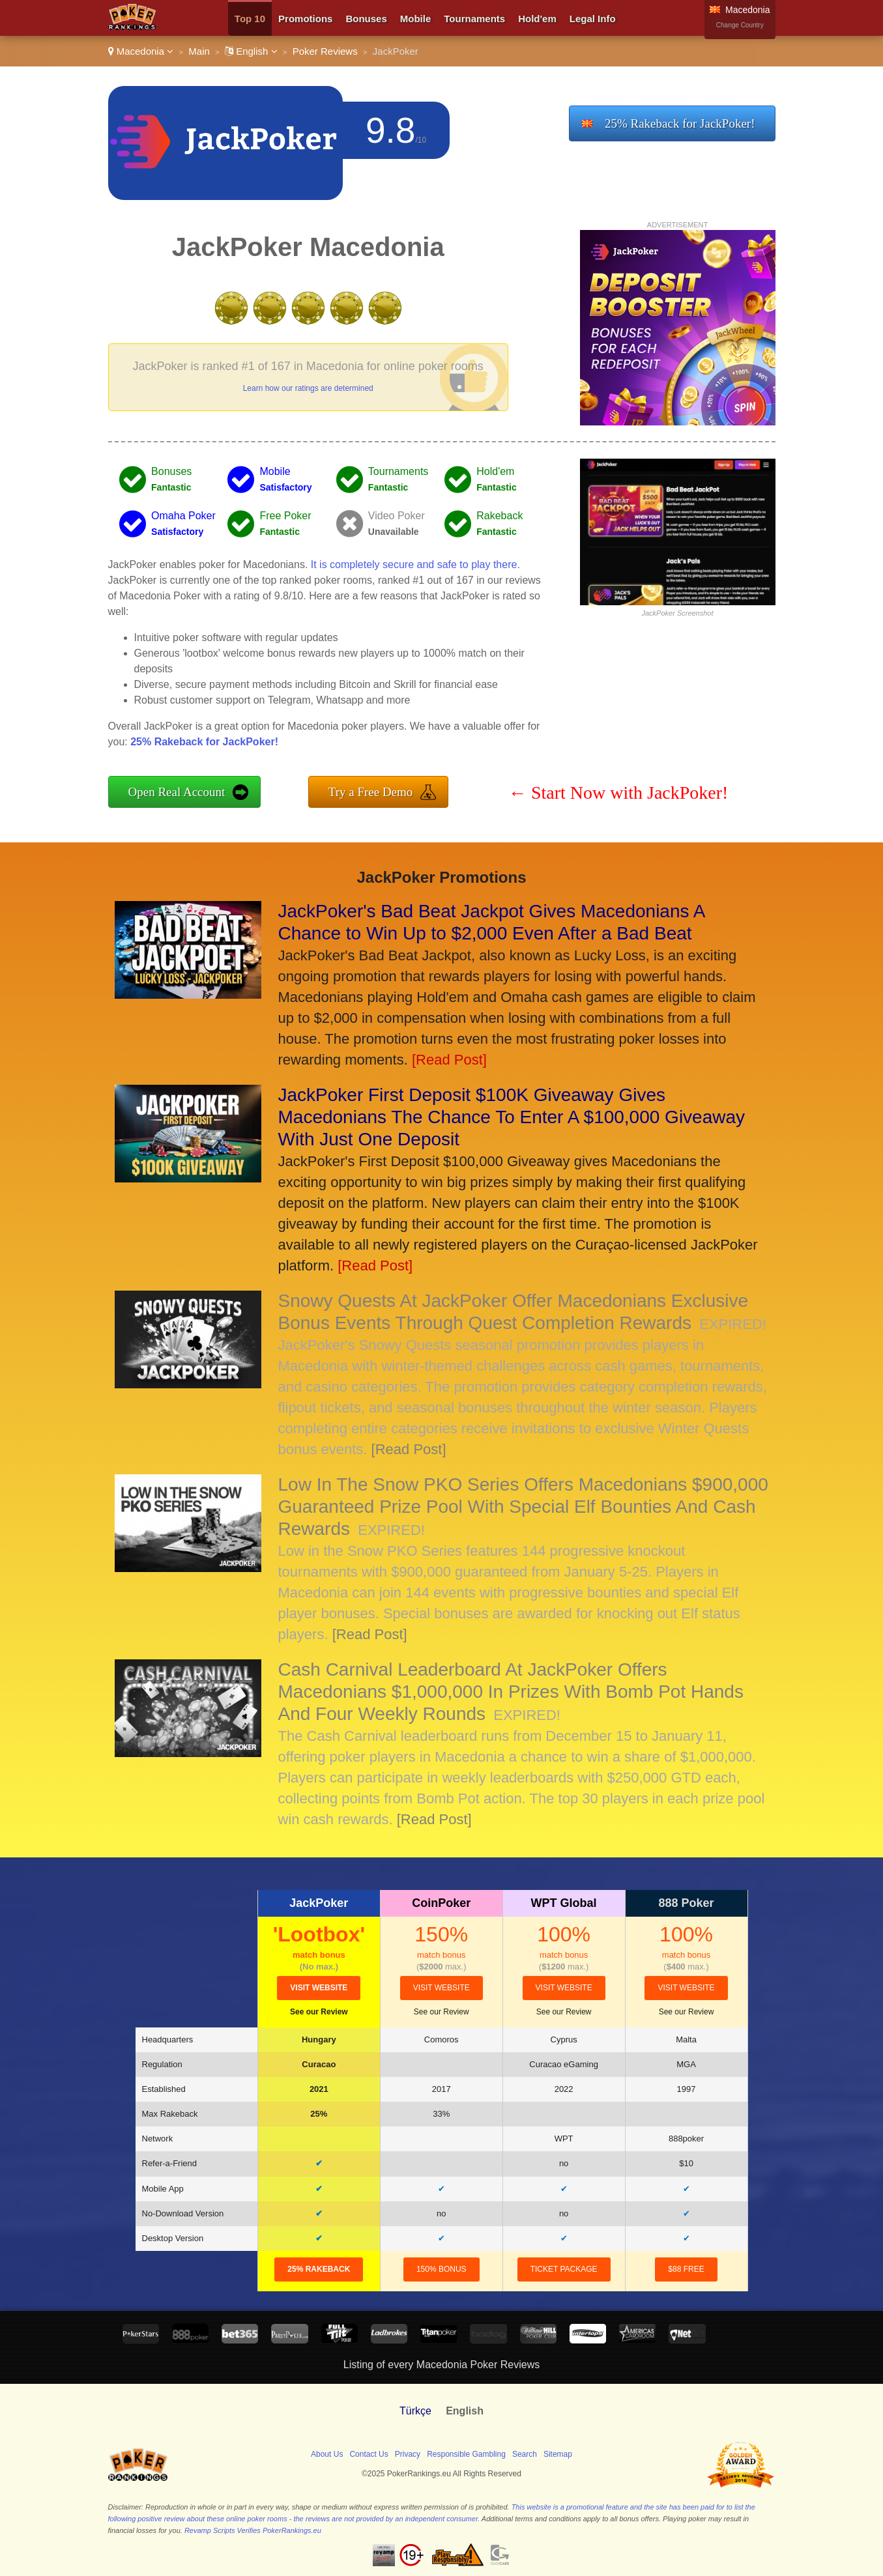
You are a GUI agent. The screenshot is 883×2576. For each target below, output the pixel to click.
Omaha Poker (183, 515)
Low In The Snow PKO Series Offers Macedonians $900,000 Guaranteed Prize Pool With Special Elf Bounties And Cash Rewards (523, 1506)
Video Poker (396, 515)
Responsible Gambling (466, 2454)
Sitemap (557, 2454)
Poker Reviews (325, 51)
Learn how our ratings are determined (308, 388)
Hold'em (537, 18)
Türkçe (415, 2410)
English (251, 51)
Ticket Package (564, 2269)
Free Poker (285, 515)
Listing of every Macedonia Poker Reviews (441, 2364)
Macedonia (141, 51)
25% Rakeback (318, 2269)
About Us (327, 2454)
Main (199, 51)
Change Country (740, 25)
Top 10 (250, 18)
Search (524, 2454)
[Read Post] (449, 1060)
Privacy (407, 2454)
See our (319, 2011)
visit (318, 1987)
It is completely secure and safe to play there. (415, 564)
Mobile (415, 18)
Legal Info (593, 18)
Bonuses (365, 18)
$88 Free (686, 2269)
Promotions (305, 18)
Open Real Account (176, 792)
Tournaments (474, 18)
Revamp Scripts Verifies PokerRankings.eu (252, 2530)
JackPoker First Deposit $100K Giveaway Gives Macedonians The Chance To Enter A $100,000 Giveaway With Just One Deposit (511, 1117)
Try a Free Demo (370, 792)
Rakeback (499, 515)
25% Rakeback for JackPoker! (680, 123)
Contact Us (368, 2454)
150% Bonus (441, 2269)
